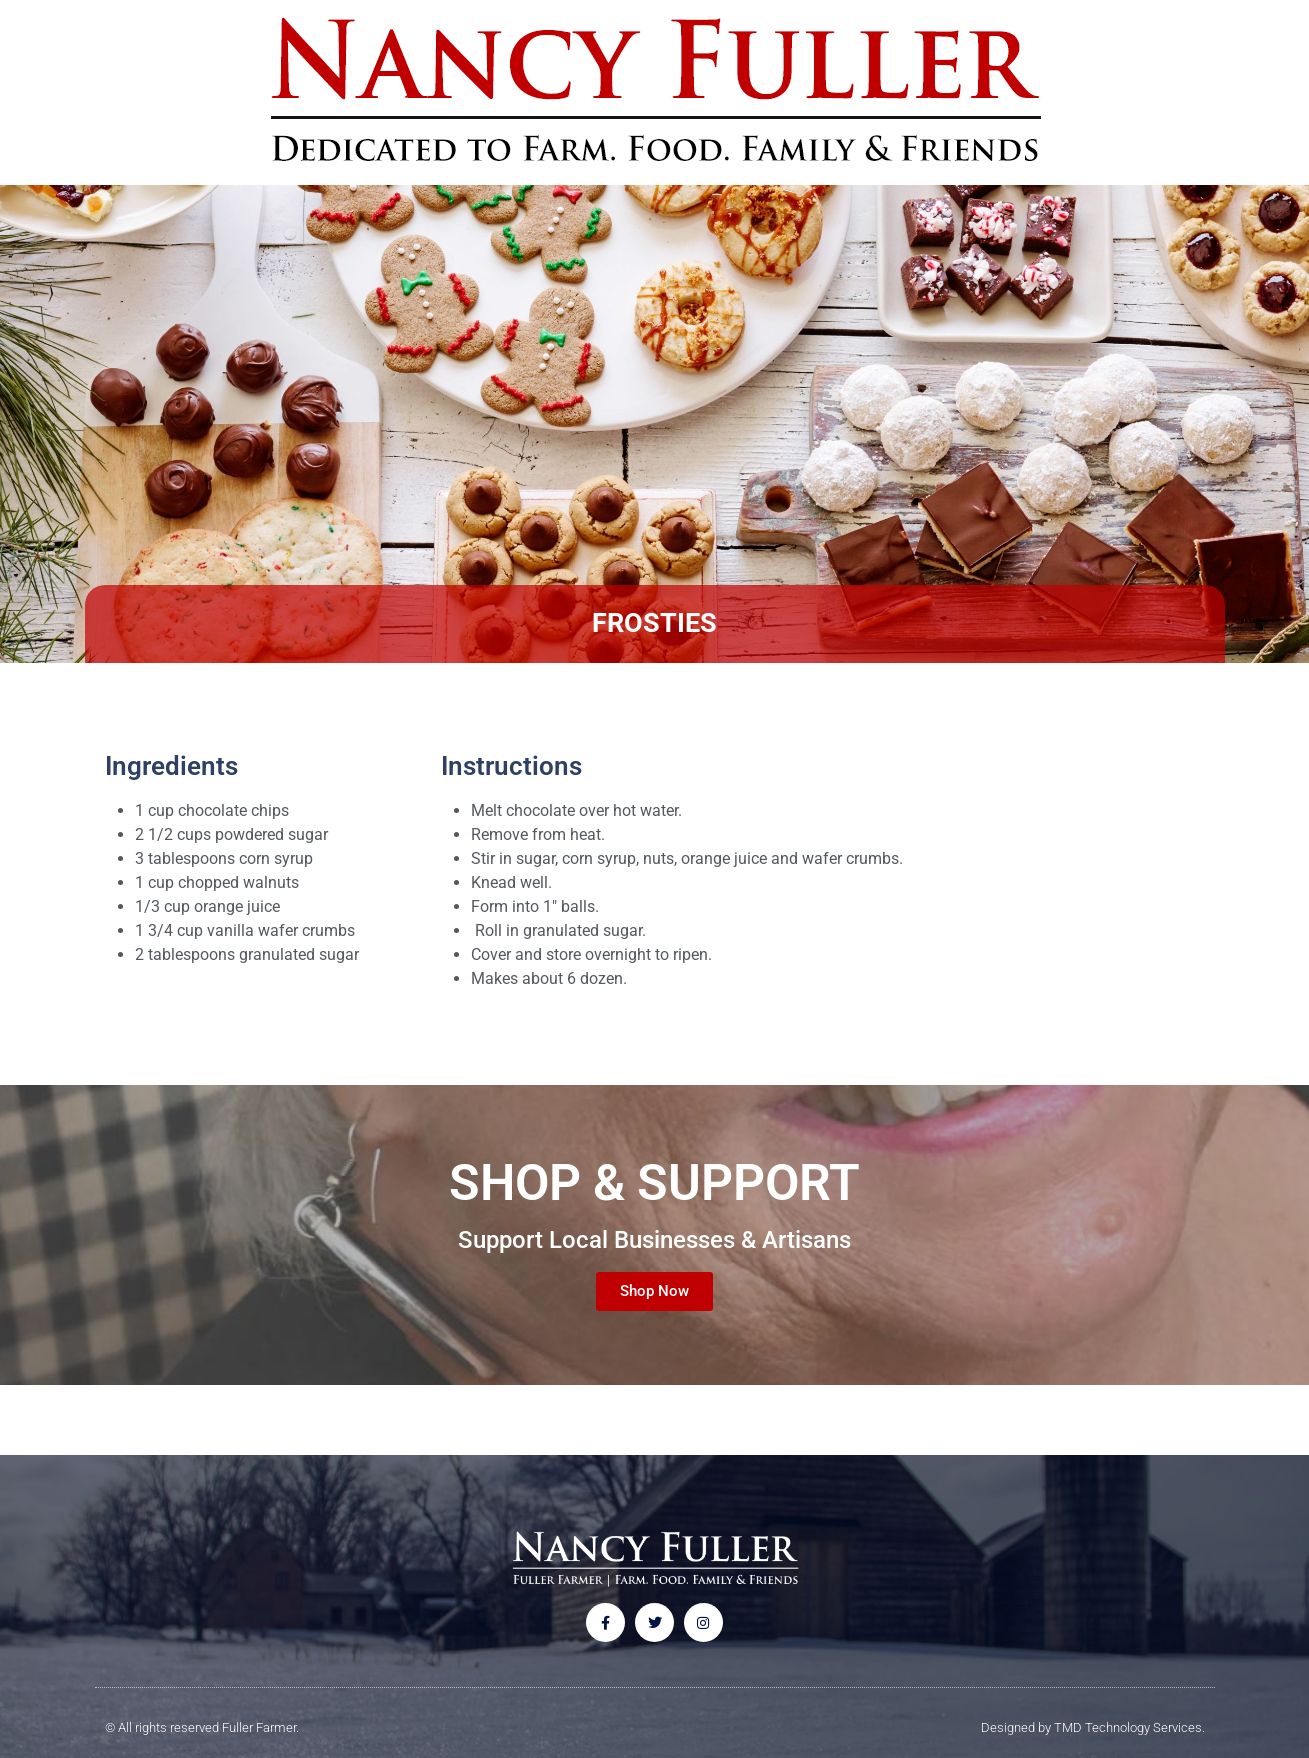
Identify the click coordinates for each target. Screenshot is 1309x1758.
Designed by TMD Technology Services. (1093, 1728)
